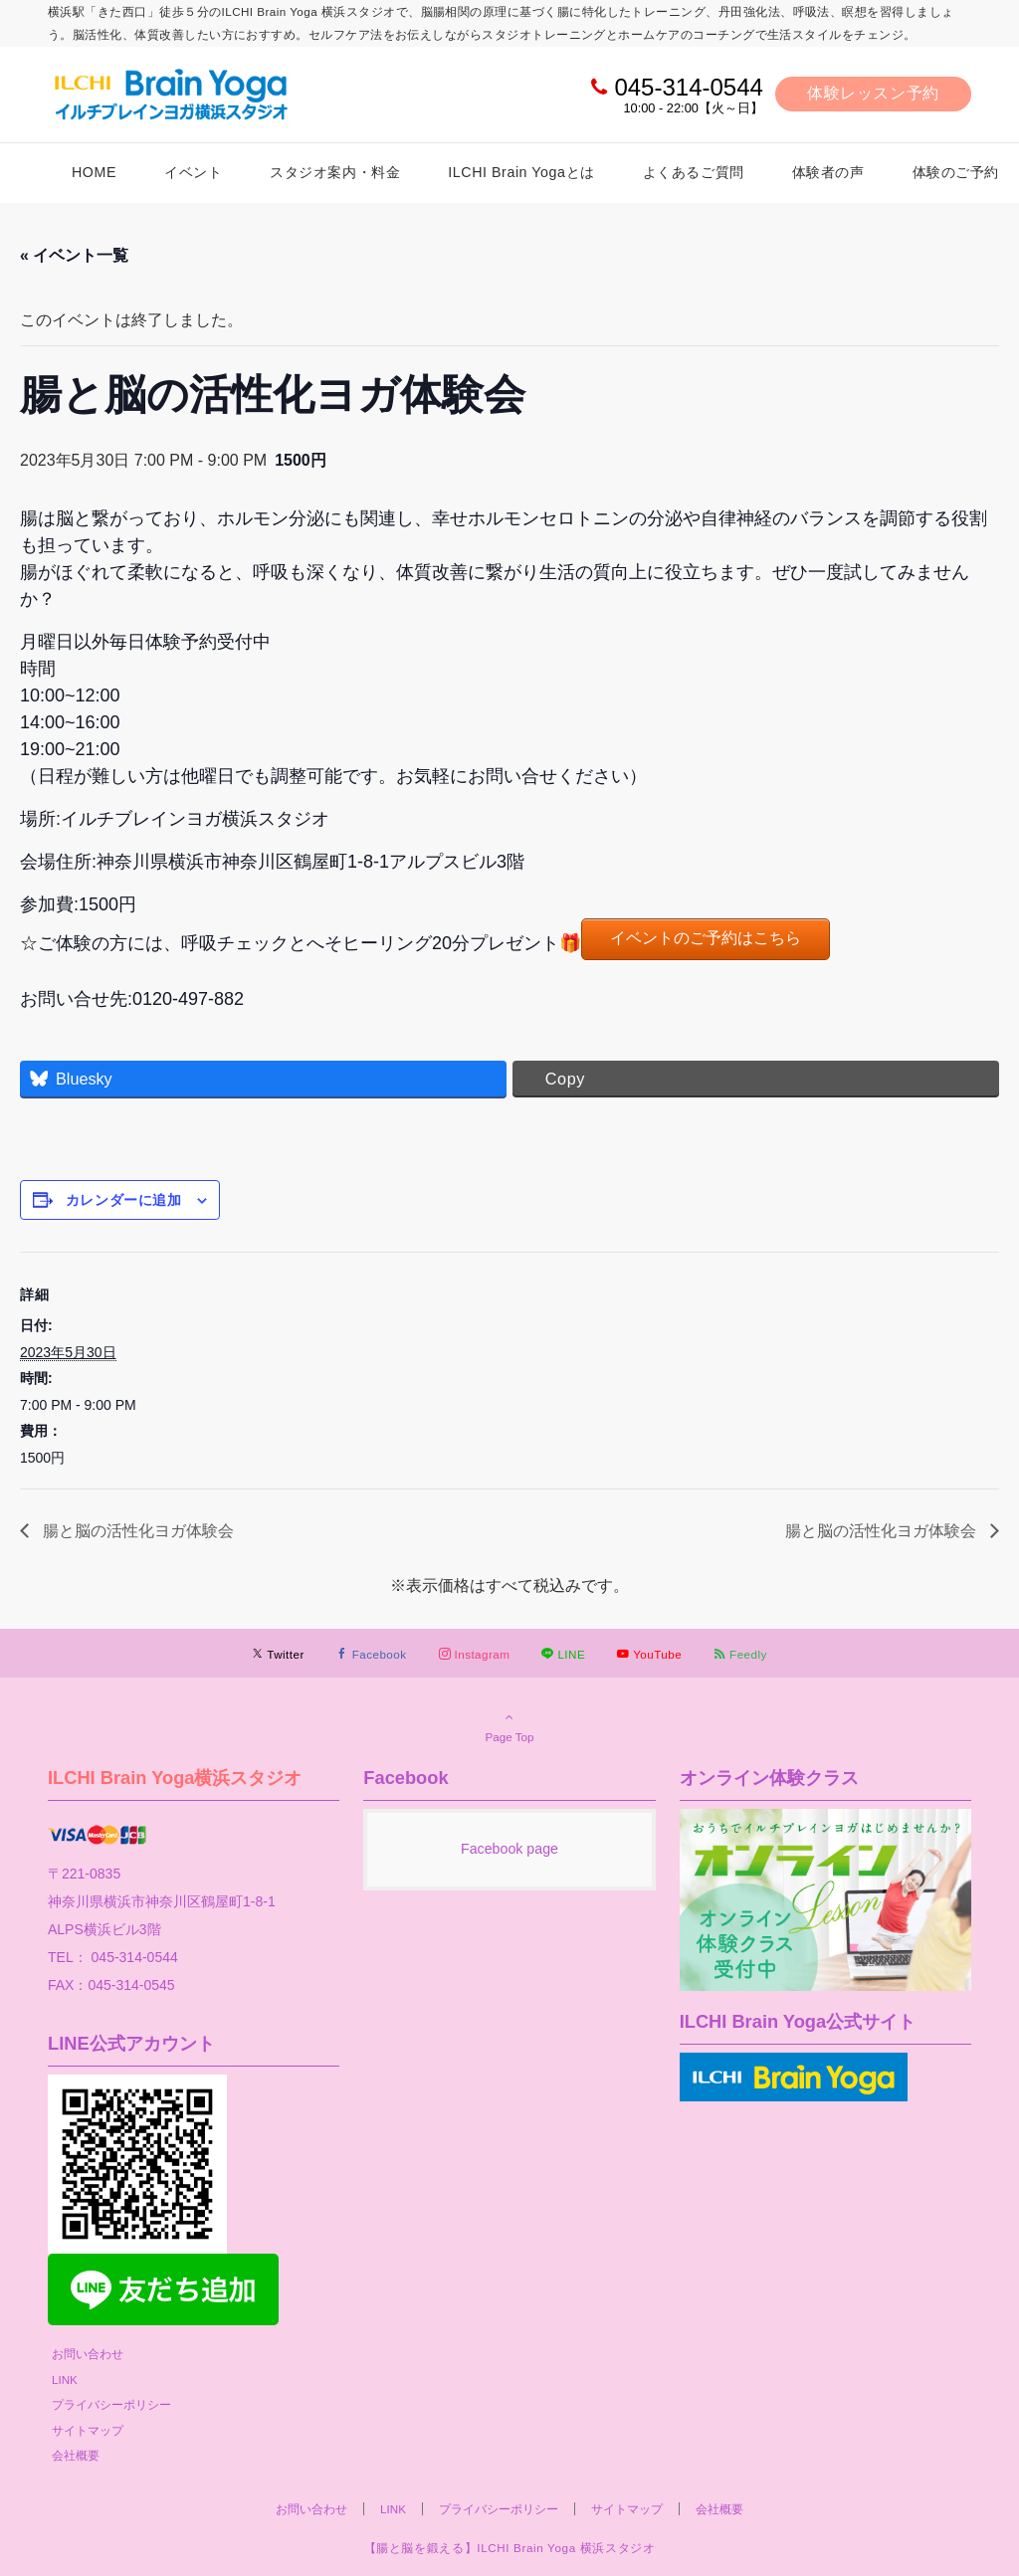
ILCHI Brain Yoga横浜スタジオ (175, 1777)
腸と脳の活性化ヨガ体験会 (136, 1530)
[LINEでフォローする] (563, 1654)
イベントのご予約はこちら (705, 937)
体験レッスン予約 (873, 93)
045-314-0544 (688, 87)
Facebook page (509, 1849)
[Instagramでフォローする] (474, 1654)
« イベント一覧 (74, 255)
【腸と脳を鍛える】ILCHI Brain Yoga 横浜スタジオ (510, 2547)
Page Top (509, 1726)
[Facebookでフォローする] (371, 1654)
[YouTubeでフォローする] (649, 1654)
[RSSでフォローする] (740, 1654)
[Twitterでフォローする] (278, 1654)
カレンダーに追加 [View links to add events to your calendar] (123, 1200)
